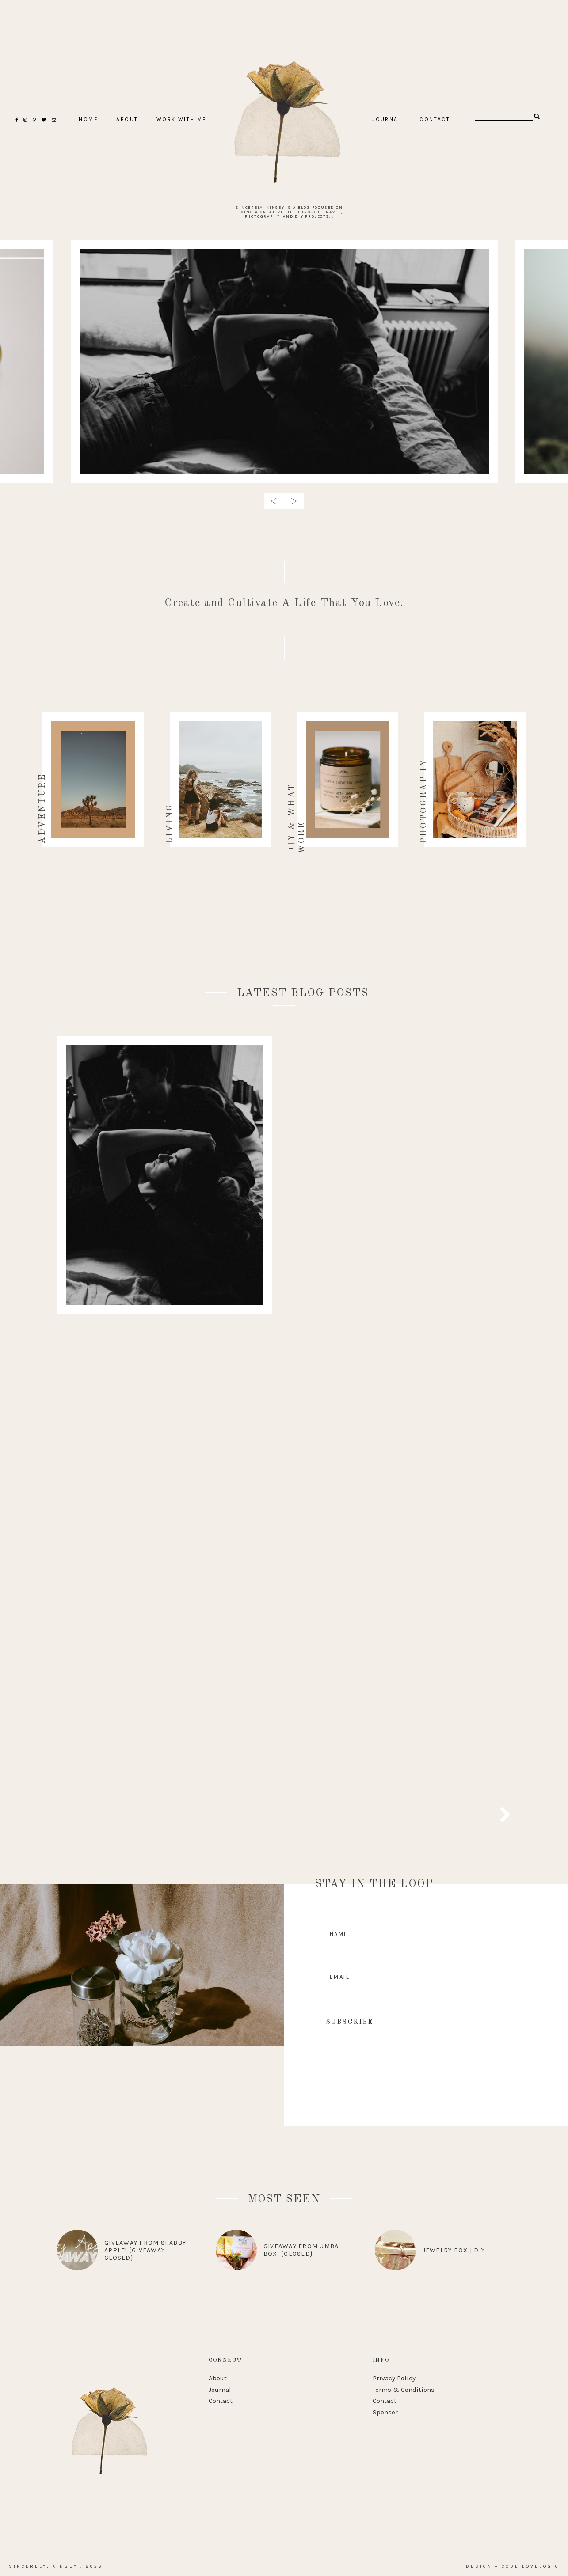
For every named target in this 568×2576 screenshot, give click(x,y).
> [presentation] (293, 501)
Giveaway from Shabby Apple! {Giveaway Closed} (145, 2250)
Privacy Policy (394, 2378)
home (88, 119)
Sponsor (385, 2412)
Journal (386, 119)
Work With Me (181, 119)
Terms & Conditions (404, 2390)
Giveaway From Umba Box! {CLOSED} (301, 2250)
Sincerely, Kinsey (43, 2566)
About (218, 2378)
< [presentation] (274, 501)
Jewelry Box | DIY (454, 2250)
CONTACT (434, 119)
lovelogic (540, 2566)
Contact (221, 2401)
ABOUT (127, 119)
